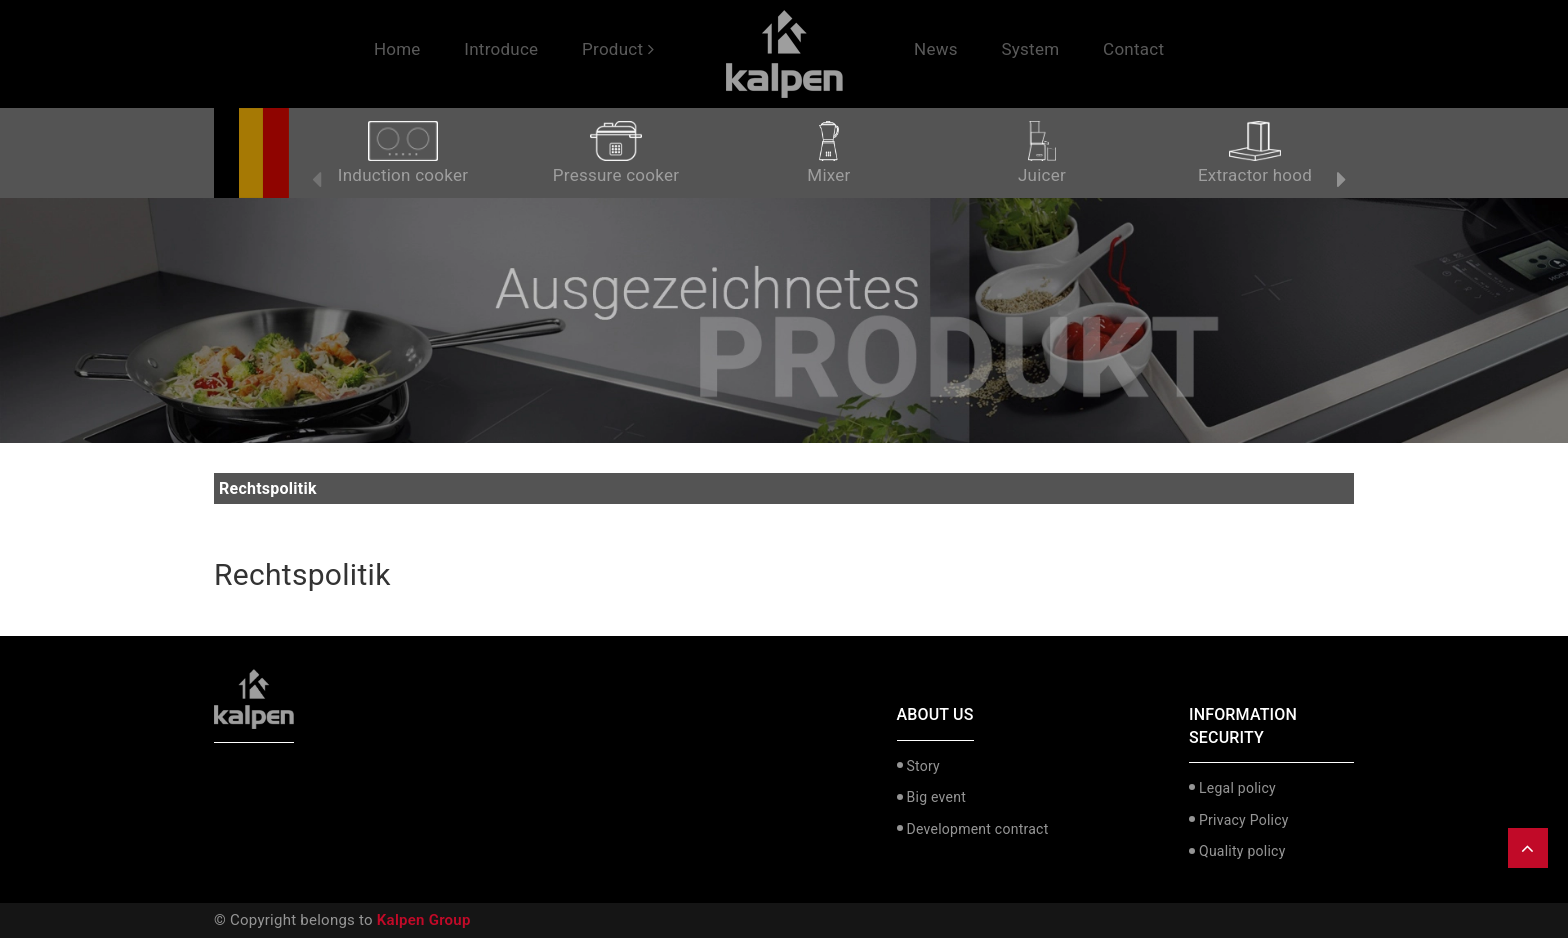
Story (923, 766)
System (1030, 49)
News (936, 49)
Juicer (1042, 153)
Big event (936, 797)
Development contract (978, 829)
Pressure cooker (616, 153)
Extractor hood (1255, 153)
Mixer (828, 153)
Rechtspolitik (302, 574)
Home (397, 49)
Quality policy (1242, 851)
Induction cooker (403, 153)
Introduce (501, 49)
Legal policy (1237, 788)
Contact (1133, 49)
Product (618, 49)
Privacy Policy (1244, 820)
